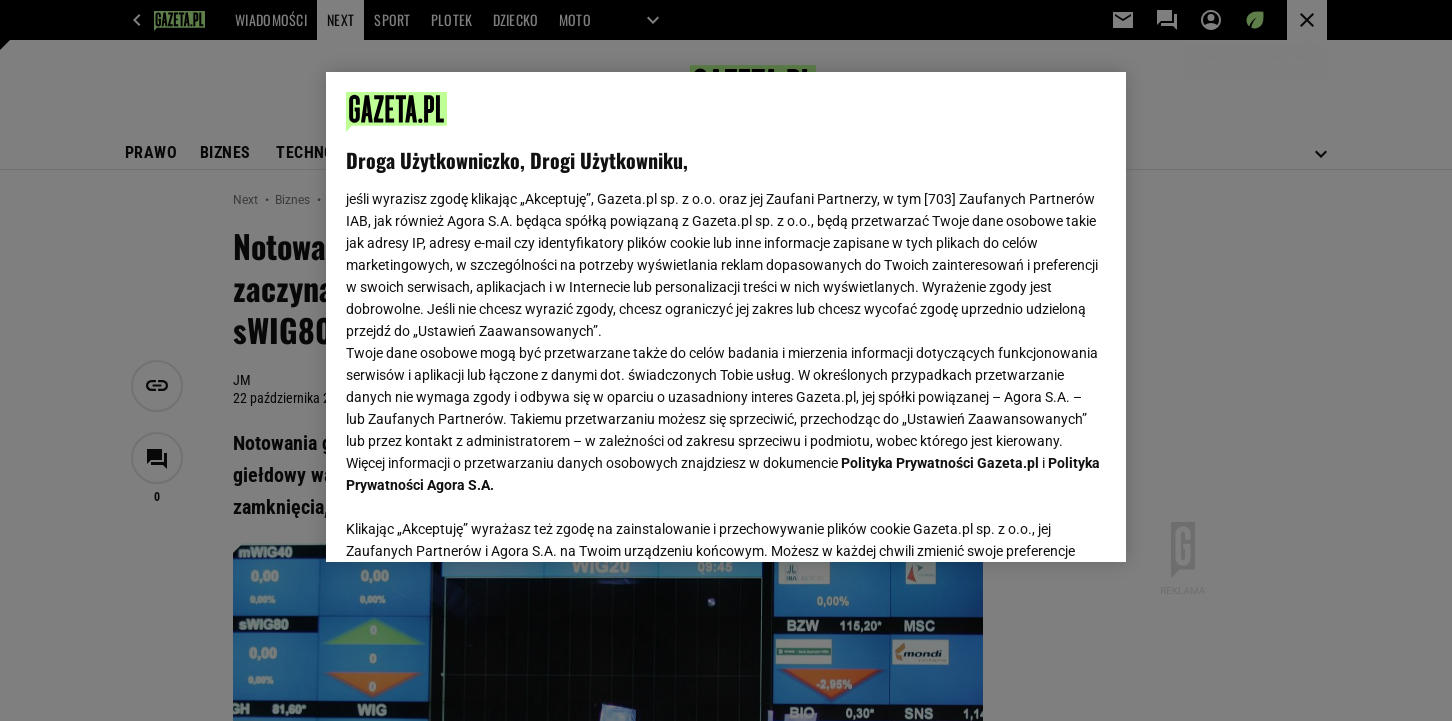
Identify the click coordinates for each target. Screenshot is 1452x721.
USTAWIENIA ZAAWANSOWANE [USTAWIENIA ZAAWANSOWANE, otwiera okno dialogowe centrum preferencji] (476, 522)
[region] (726, 317)
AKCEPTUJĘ (1038, 523)
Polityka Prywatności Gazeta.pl (940, 463)
